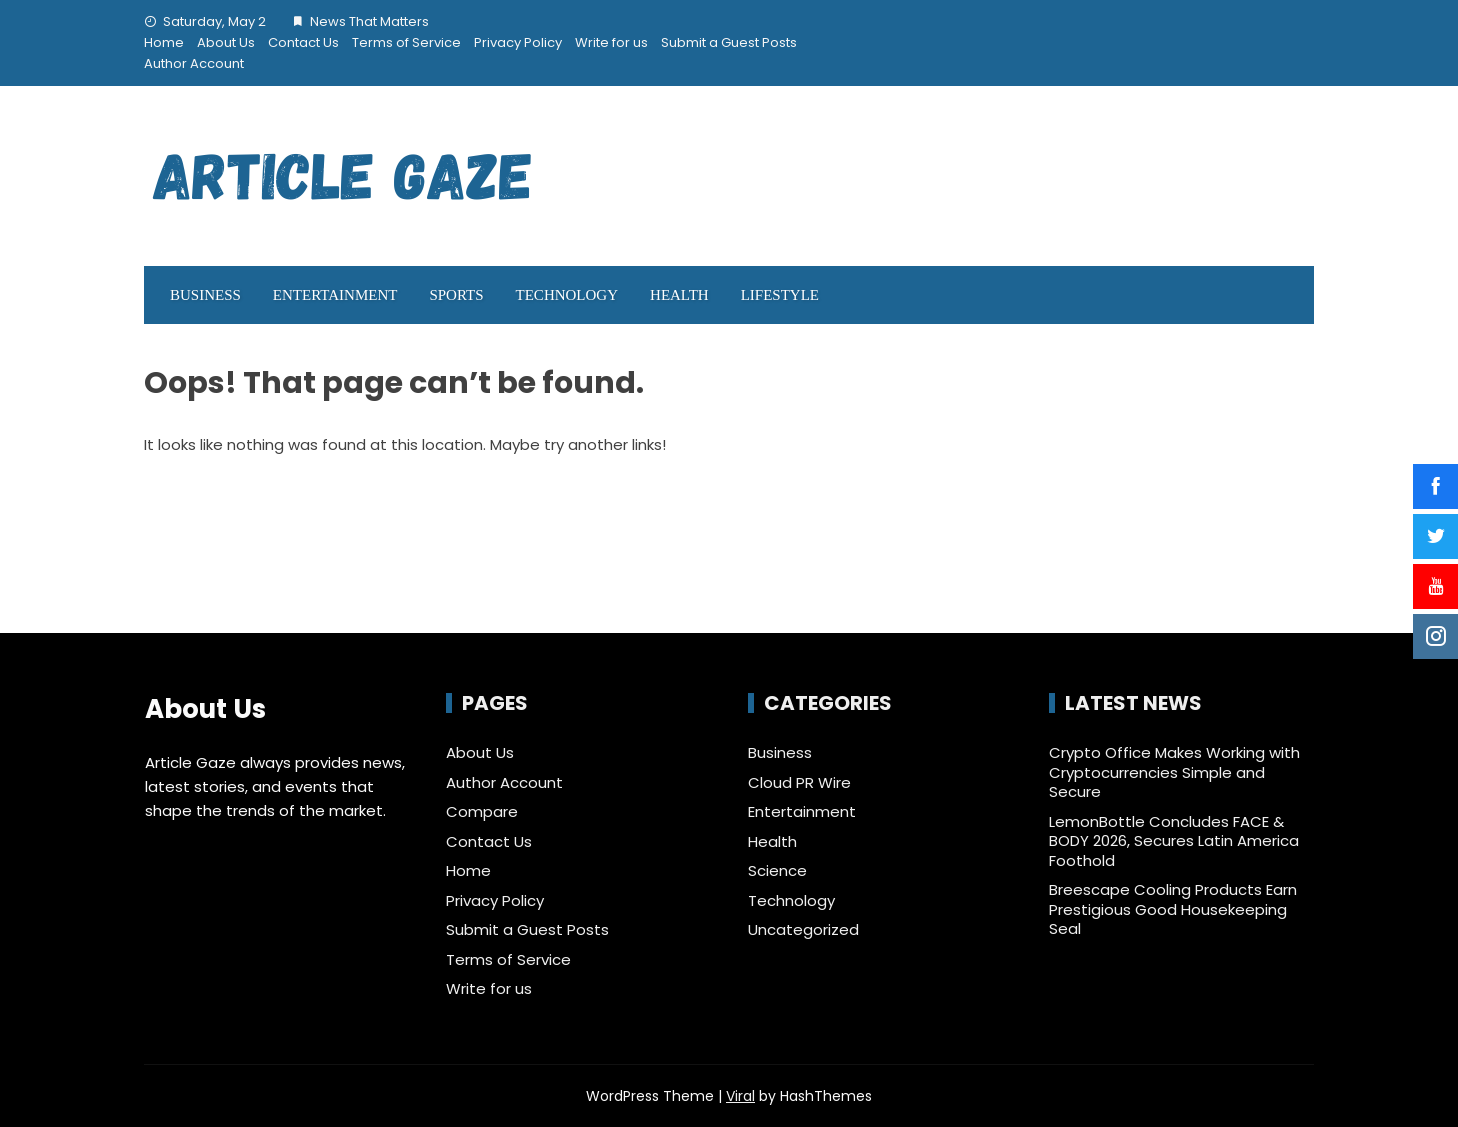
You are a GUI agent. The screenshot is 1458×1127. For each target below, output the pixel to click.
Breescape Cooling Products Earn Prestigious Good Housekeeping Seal (1173, 909)
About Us (226, 42)
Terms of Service (406, 42)
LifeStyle (780, 295)
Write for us (611, 42)
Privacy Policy (518, 42)
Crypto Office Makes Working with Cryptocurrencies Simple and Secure (1174, 772)
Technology (567, 295)
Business (205, 295)
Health (679, 295)
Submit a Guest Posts (729, 42)
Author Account (194, 63)
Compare (482, 811)
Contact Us (303, 42)
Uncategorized (803, 930)
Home (164, 42)
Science (777, 871)
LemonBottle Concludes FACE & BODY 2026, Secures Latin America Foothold (1174, 841)
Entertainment (335, 295)
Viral (740, 1096)
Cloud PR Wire (799, 783)
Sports (456, 295)
